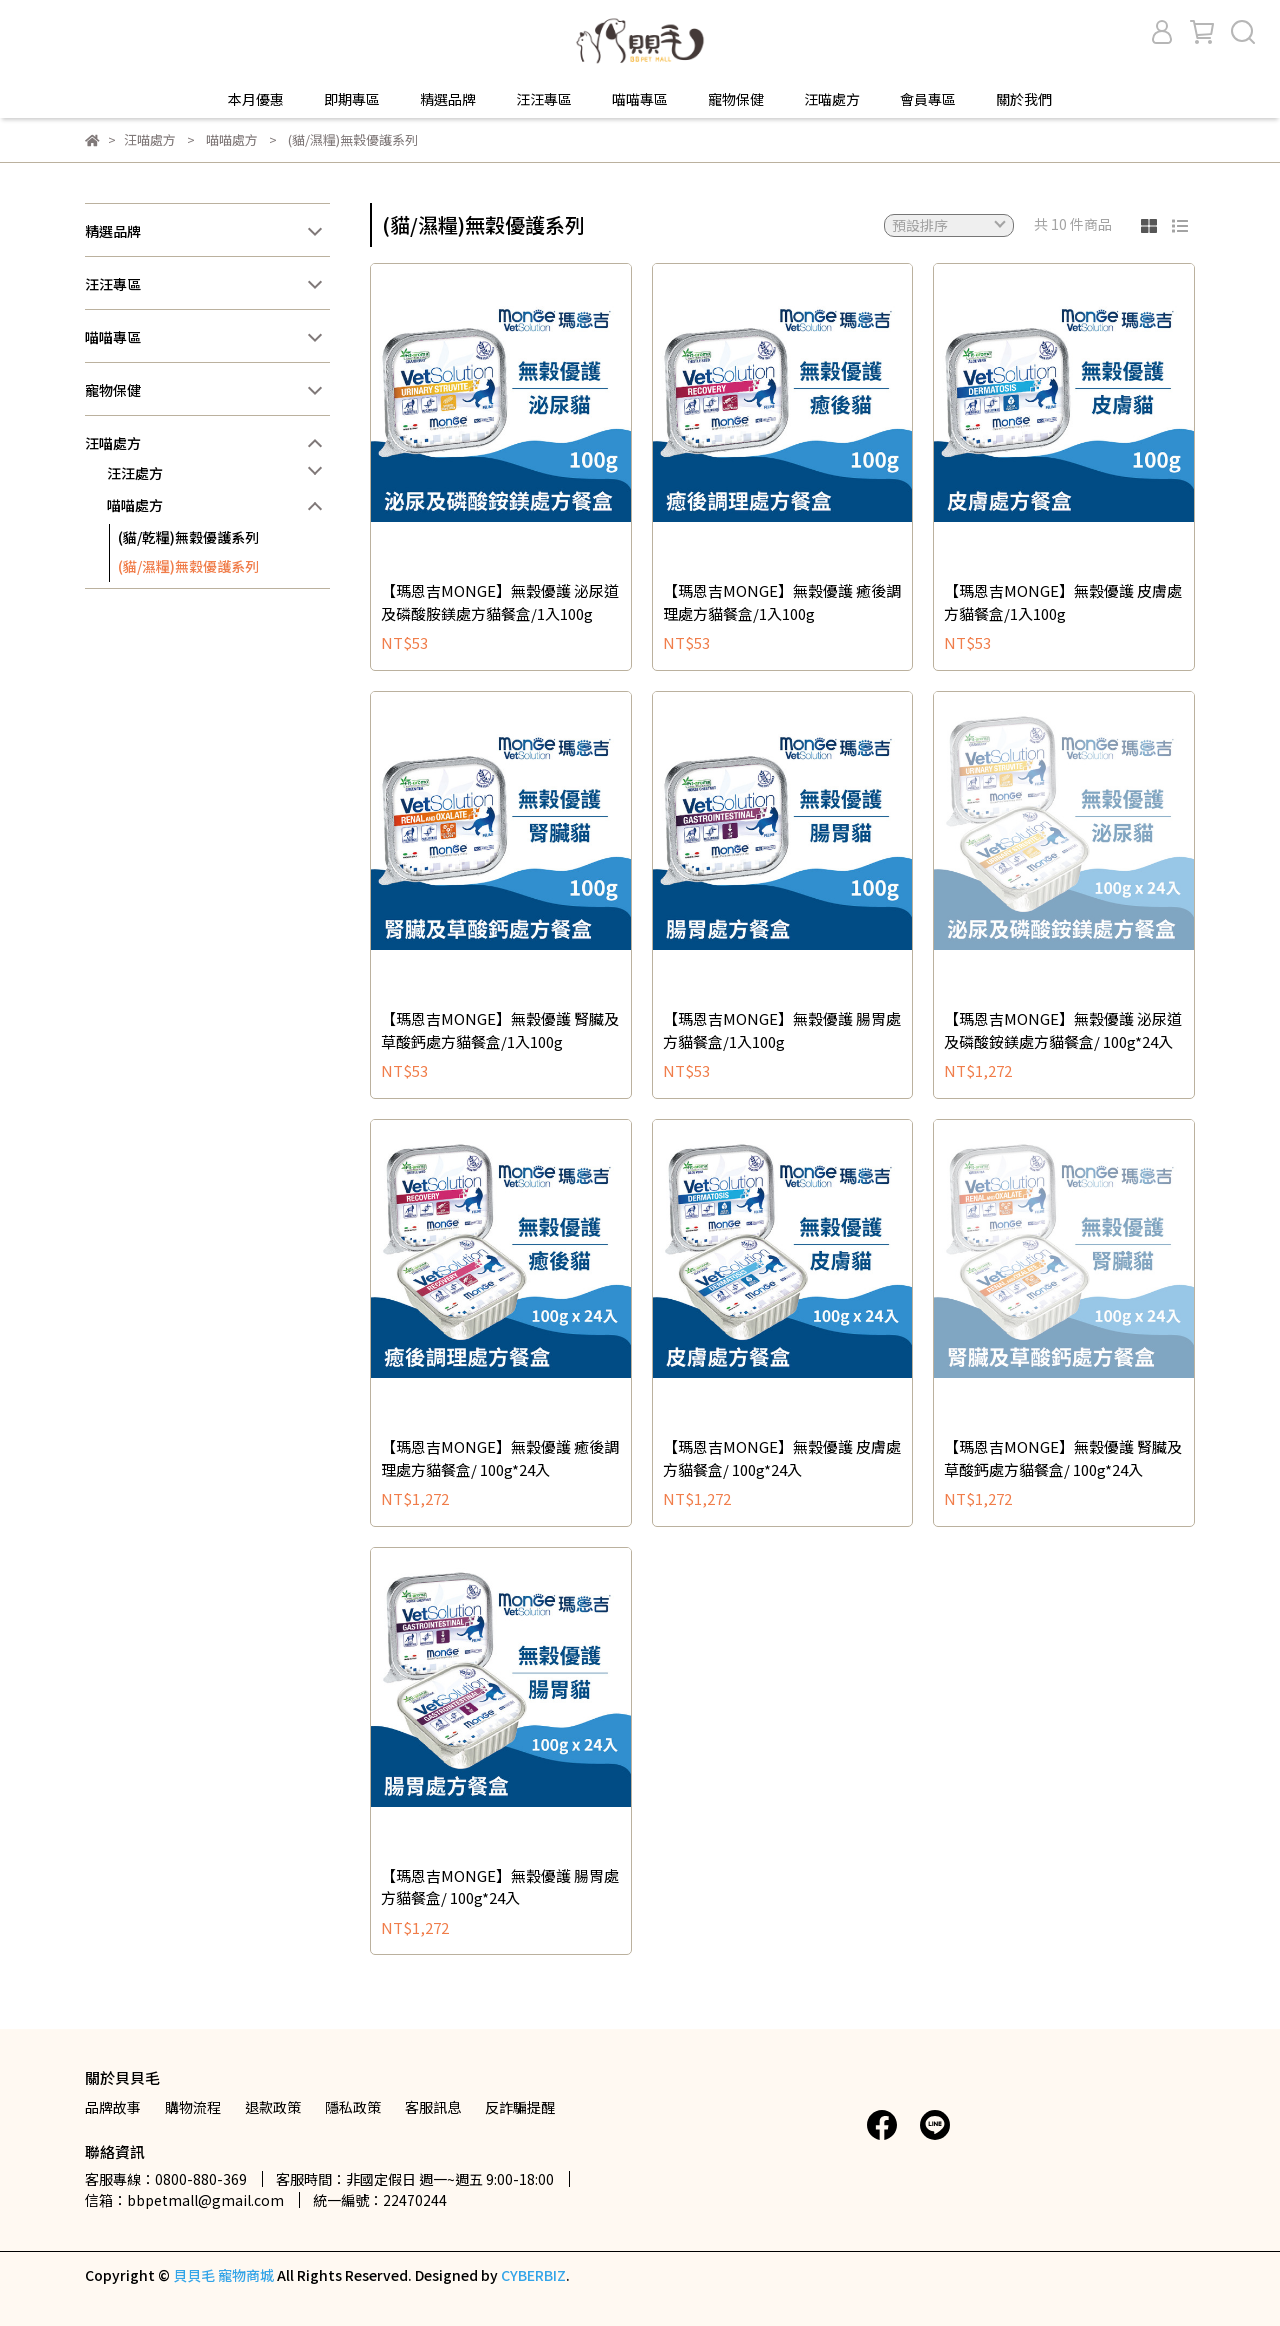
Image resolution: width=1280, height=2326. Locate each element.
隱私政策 (353, 2107)
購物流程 (193, 2107)
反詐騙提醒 (520, 2107)
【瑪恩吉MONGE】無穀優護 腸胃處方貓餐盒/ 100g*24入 (500, 1887)
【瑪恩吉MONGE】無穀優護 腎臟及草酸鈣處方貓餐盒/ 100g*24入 (1063, 1458)
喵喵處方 (135, 505)
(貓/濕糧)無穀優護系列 (188, 566)
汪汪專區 (544, 99)
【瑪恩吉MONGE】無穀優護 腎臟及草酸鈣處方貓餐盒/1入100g (500, 1030)
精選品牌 (448, 99)
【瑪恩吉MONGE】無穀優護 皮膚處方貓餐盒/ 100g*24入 (782, 1458)
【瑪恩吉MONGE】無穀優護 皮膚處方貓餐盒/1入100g (1063, 602)
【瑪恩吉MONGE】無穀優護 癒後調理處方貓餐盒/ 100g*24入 (500, 1458)
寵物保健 (736, 99)
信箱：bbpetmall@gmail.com (184, 2200)
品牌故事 (113, 2107)
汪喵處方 (832, 99)
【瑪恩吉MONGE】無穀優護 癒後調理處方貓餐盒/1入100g (782, 602)
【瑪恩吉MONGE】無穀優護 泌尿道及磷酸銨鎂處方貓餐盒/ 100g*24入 (1063, 1030)
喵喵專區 (640, 99)
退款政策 (273, 2107)
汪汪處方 (135, 473)
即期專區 (352, 99)
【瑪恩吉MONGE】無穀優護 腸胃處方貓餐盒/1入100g (782, 1030)
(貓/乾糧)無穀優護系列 (188, 537)
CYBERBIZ (533, 2275)
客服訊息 (433, 2107)
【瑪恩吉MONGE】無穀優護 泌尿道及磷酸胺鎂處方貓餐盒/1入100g (500, 602)
